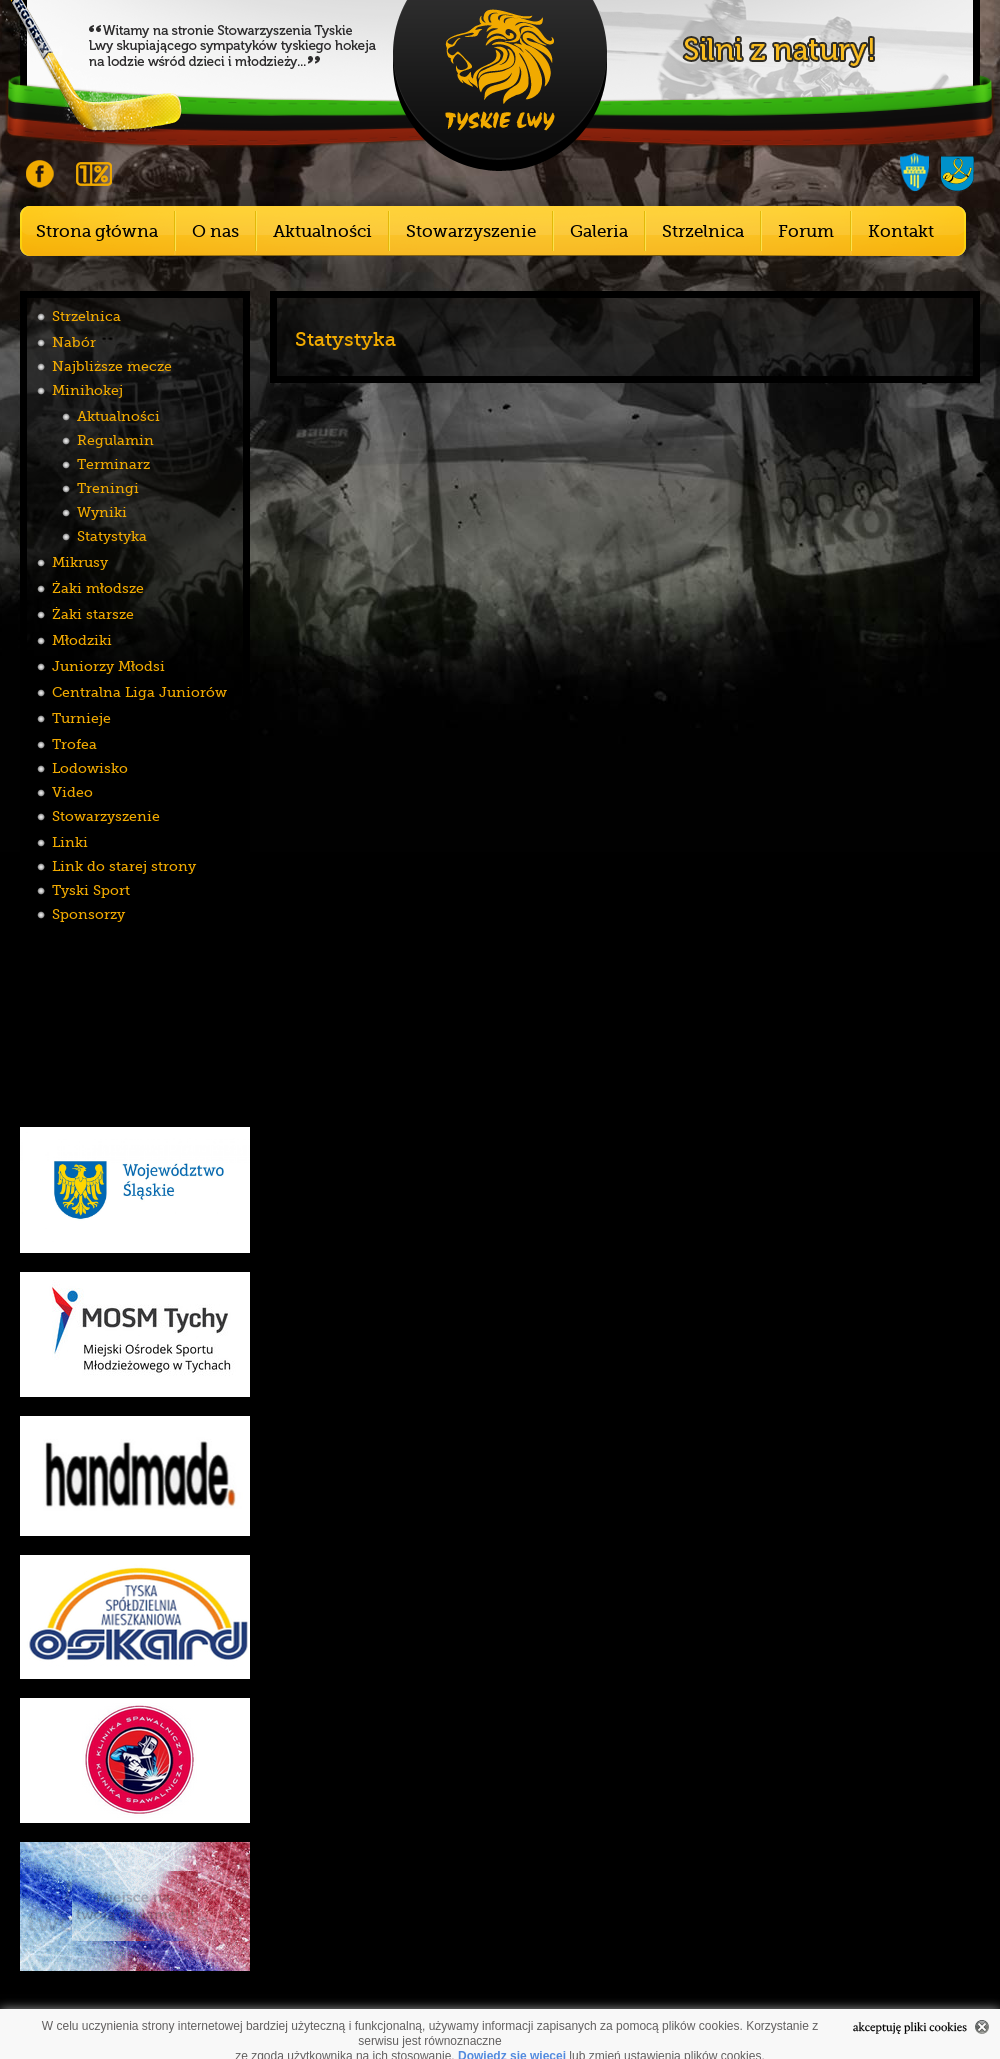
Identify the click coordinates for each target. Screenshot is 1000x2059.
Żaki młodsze (98, 588)
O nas (215, 231)
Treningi (108, 488)
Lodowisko (90, 768)
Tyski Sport (91, 890)
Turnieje (81, 718)
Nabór (74, 342)
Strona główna (97, 231)
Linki (70, 842)
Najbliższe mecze (112, 366)
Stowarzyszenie (471, 231)
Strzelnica (703, 231)
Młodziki (82, 640)
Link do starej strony (124, 866)
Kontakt (901, 231)
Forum (806, 231)
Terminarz (113, 464)
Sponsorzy (88, 914)
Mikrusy (80, 562)
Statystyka (112, 536)
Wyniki (102, 512)
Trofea (74, 744)
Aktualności (322, 231)
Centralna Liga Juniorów (139, 692)
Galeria (599, 231)
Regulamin (115, 440)
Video (72, 792)
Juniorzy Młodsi (108, 666)
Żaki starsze (93, 614)
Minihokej (87, 390)
